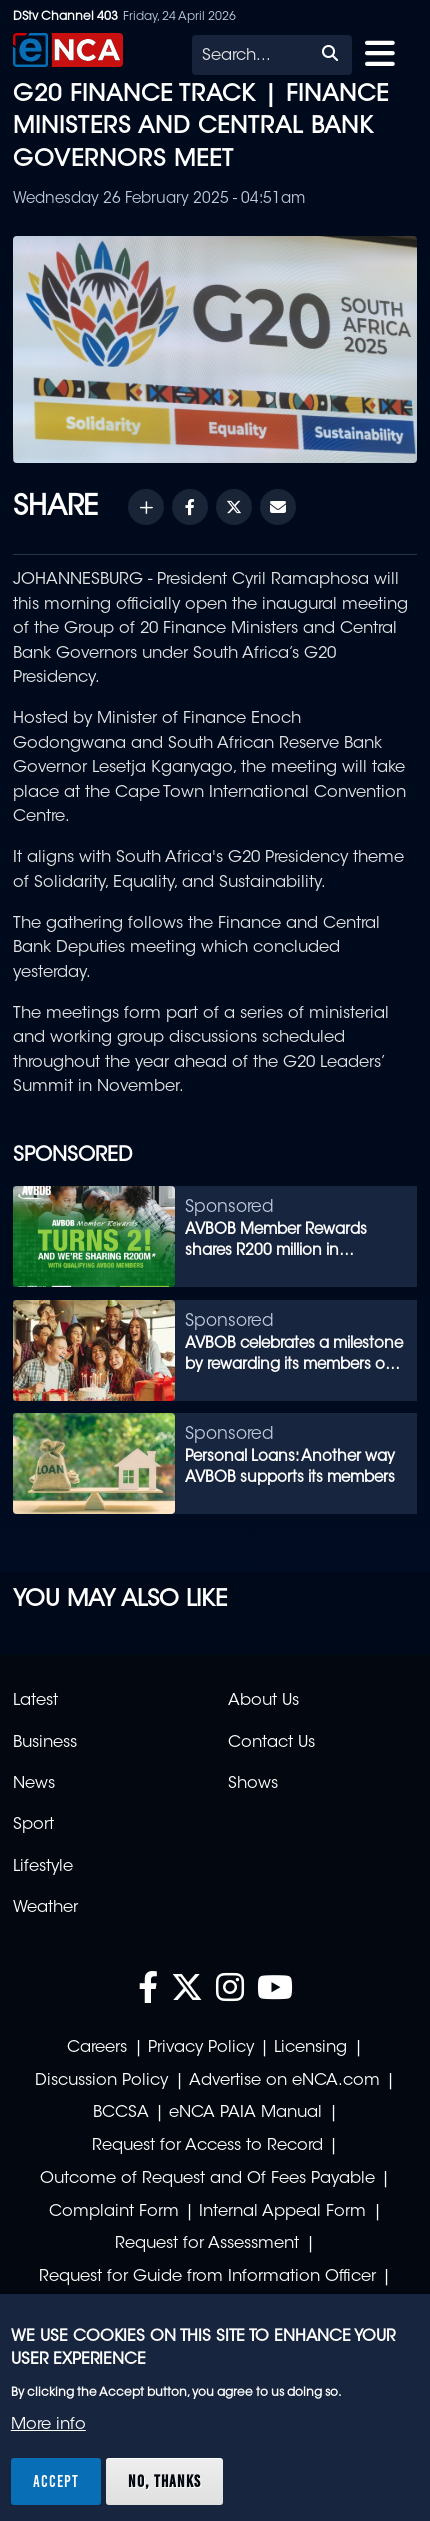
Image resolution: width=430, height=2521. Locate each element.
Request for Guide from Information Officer (207, 2277)
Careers (97, 2048)
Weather (45, 1908)
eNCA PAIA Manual (245, 2113)
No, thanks (164, 2481)
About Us (263, 1701)
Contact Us (271, 1743)
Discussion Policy (101, 2081)
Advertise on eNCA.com (284, 2081)
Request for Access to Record (207, 2146)
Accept (56, 2481)
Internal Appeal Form (282, 2212)
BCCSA (121, 2113)
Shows (253, 1784)
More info (48, 2425)
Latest (35, 1701)
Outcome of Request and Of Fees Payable (207, 2179)
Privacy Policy (201, 2048)
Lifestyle (43, 1867)
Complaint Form (114, 2212)
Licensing (310, 2048)
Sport (33, 1825)
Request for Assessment (207, 2244)
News (34, 1784)
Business (45, 1743)
